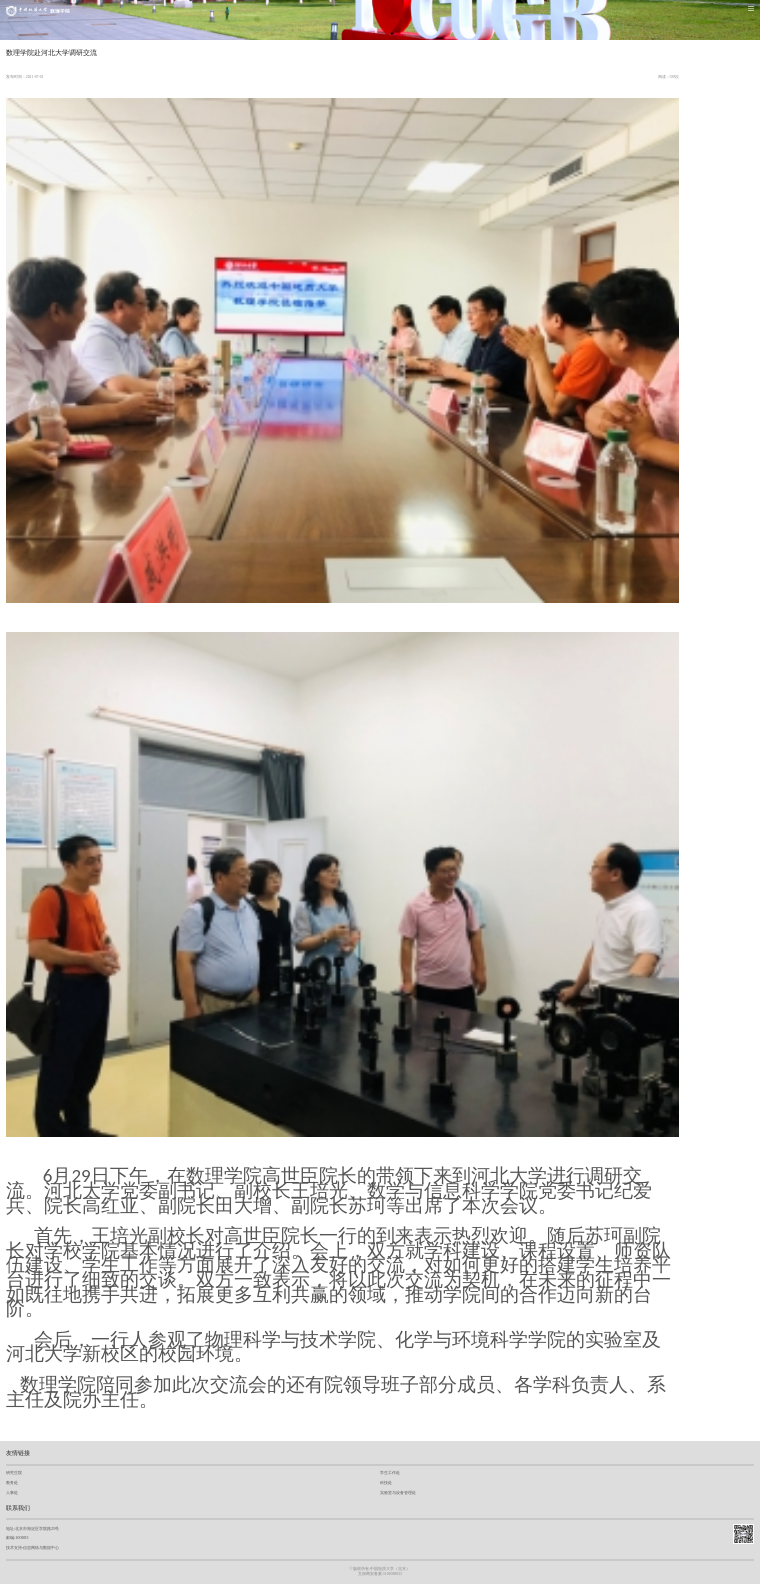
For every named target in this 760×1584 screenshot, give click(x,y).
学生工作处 (390, 1472)
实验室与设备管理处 (398, 1492)
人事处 (12, 1492)
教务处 (12, 1482)
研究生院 (14, 1472)
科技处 (386, 1482)
